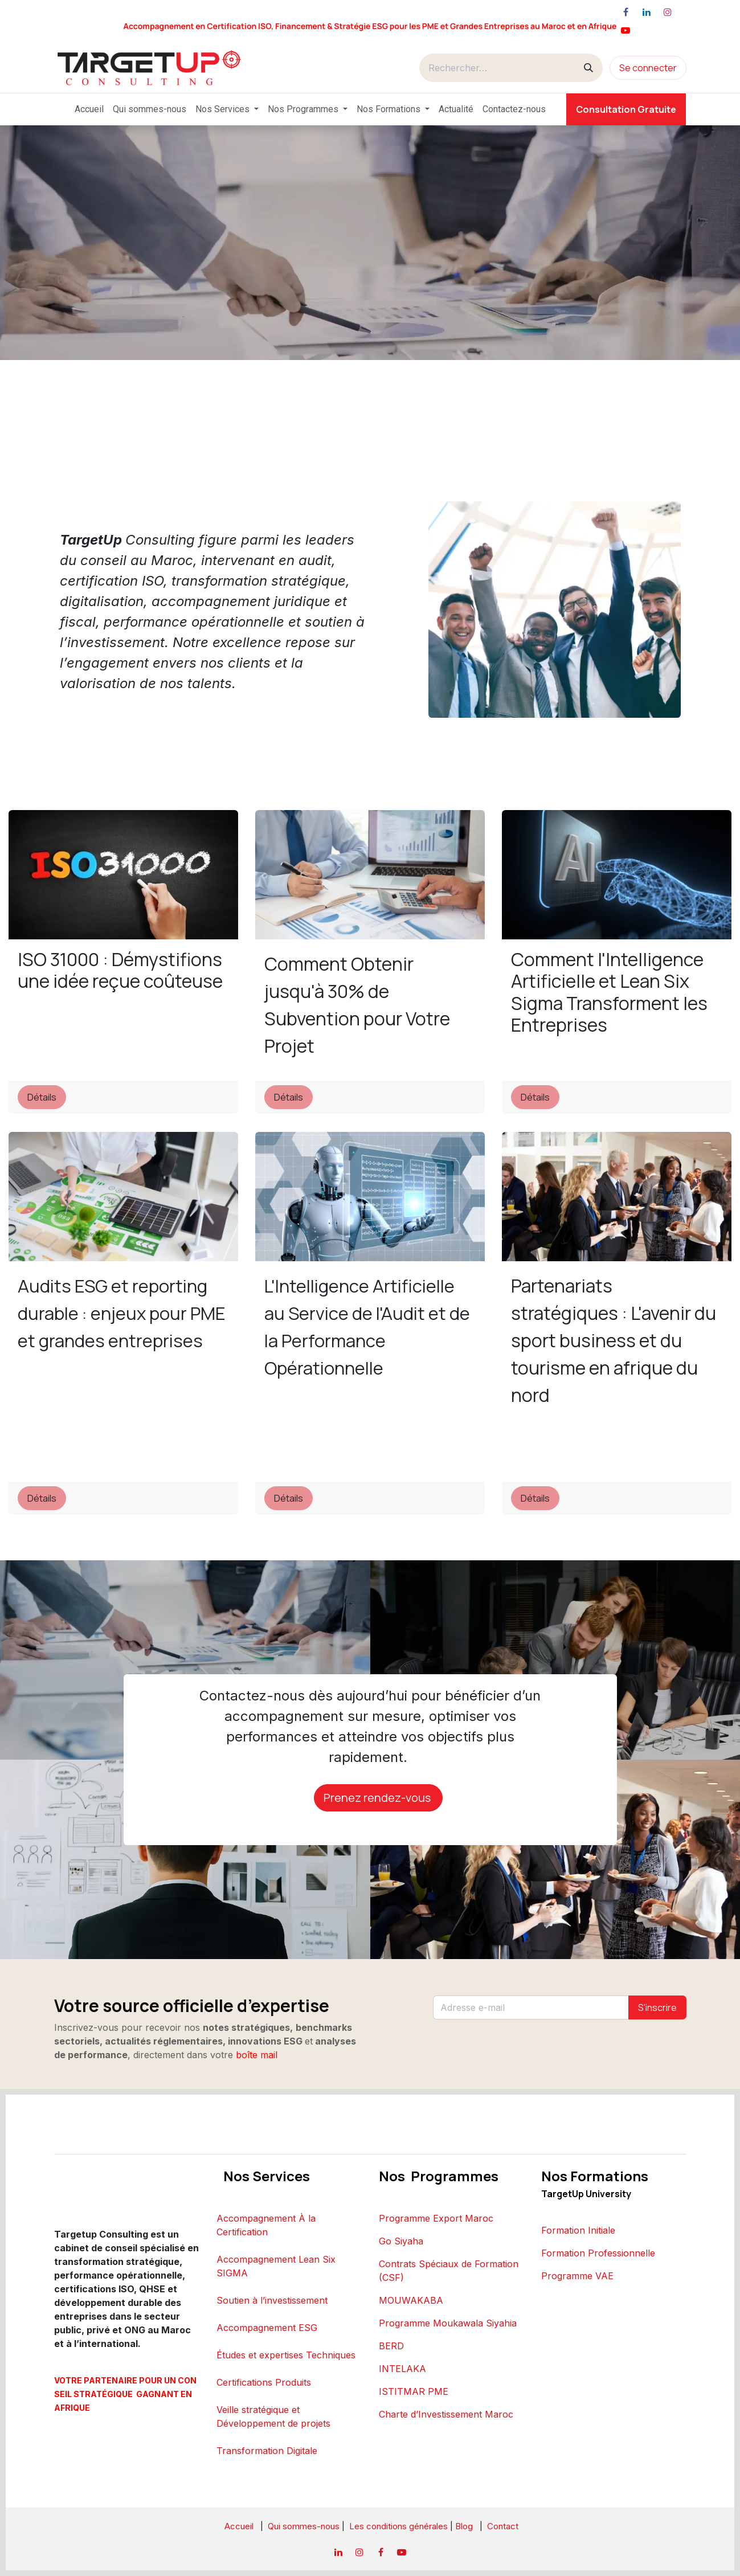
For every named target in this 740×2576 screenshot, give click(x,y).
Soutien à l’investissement (272, 2300)
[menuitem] (89, 109)
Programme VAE (577, 2275)
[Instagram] (668, 12)
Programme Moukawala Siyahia (448, 2323)
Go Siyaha (401, 2241)
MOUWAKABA (411, 2300)
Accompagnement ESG (266, 2327)
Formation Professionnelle (598, 2253)
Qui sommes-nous (304, 2526)
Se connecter (648, 68)
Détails (41, 1097)
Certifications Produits (263, 2382)
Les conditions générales (399, 2526)
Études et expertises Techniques (285, 2355)
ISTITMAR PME (413, 2391)
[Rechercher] (588, 68)
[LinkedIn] (646, 12)
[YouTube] (625, 30)
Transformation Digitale (266, 2450)
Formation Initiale (578, 2230)
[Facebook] (625, 12)
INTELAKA (402, 2368)
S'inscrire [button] (657, 2007)
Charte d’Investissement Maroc (446, 2414)
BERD (391, 2346)
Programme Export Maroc (436, 2218)
